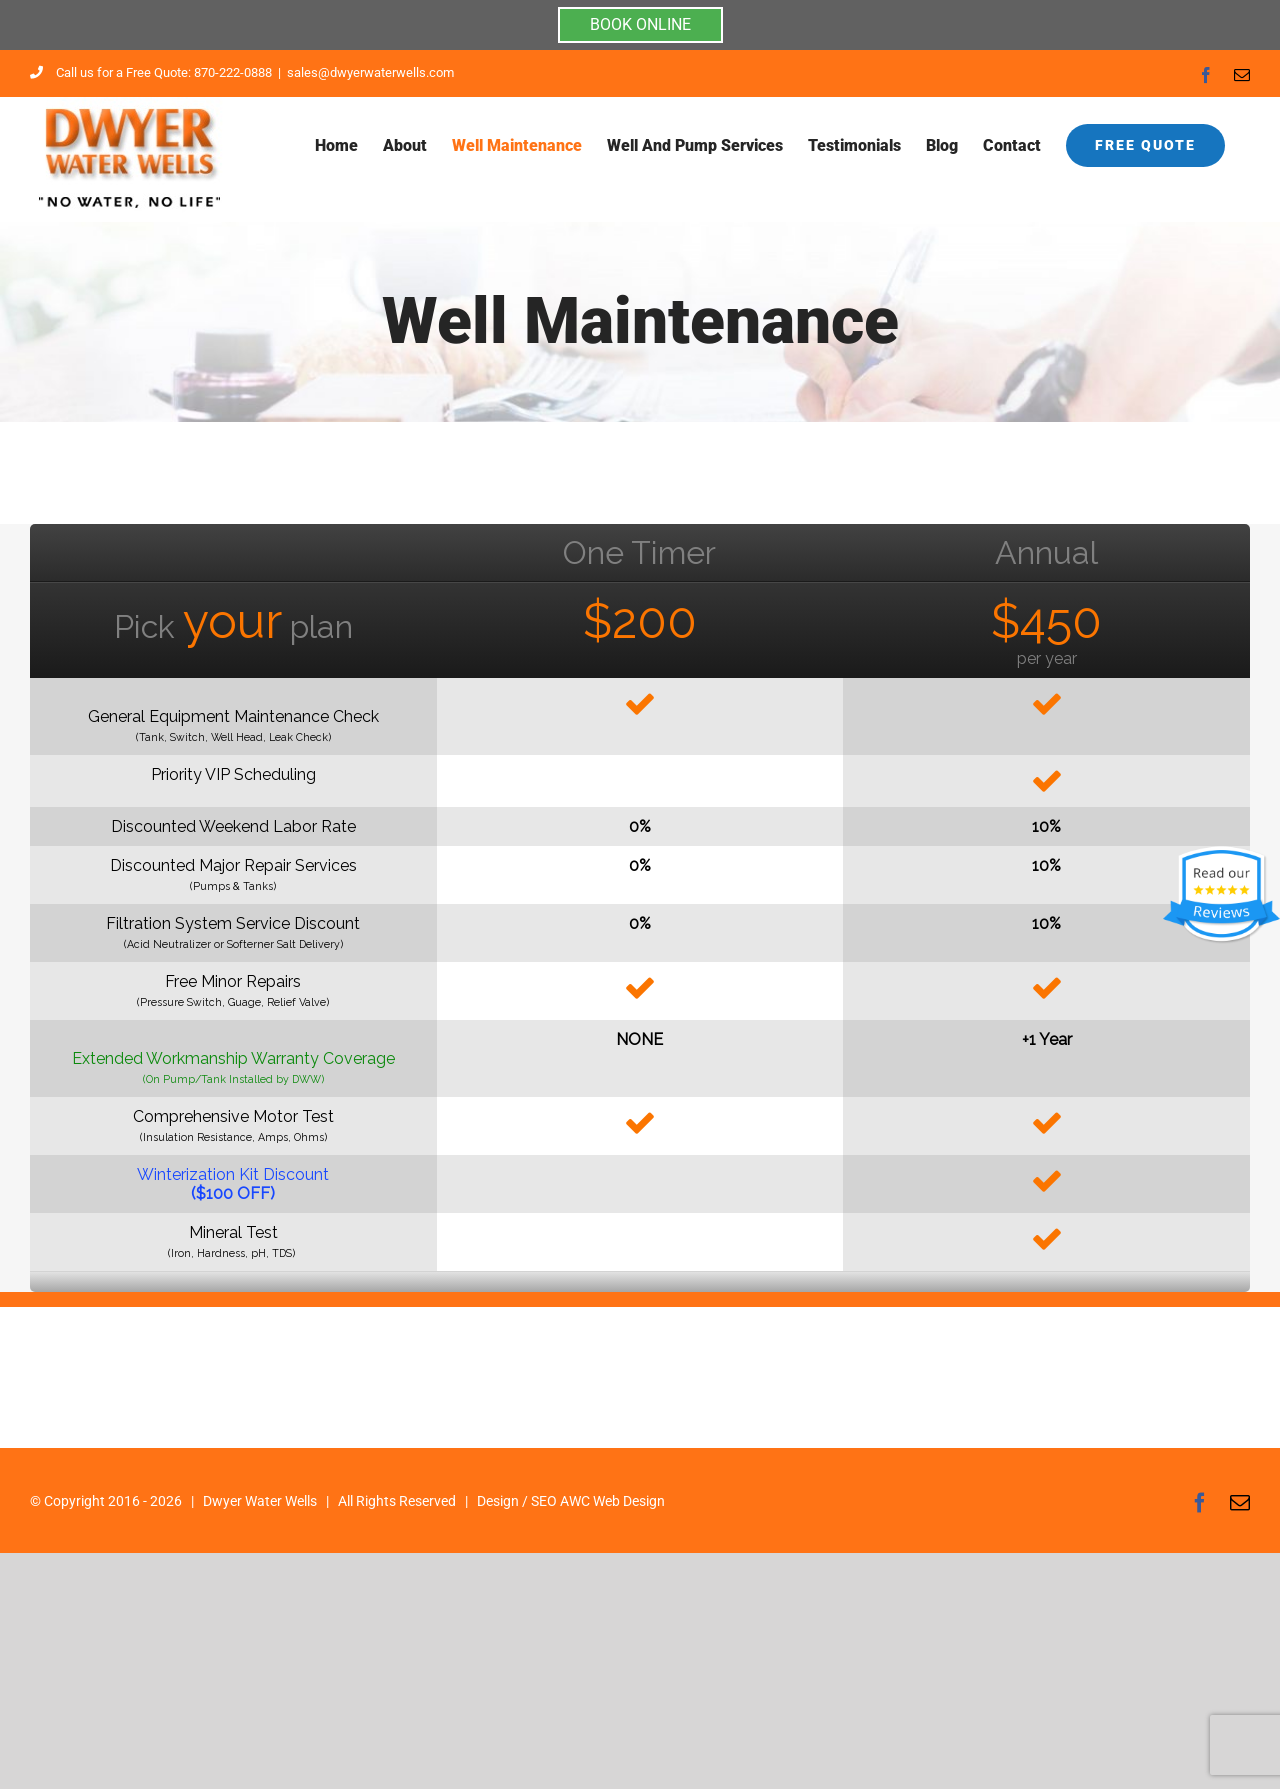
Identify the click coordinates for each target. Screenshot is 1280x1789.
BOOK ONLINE (640, 24)
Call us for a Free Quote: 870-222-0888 (151, 72)
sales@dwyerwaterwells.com (370, 72)
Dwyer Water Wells (260, 1501)
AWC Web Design (612, 1501)
